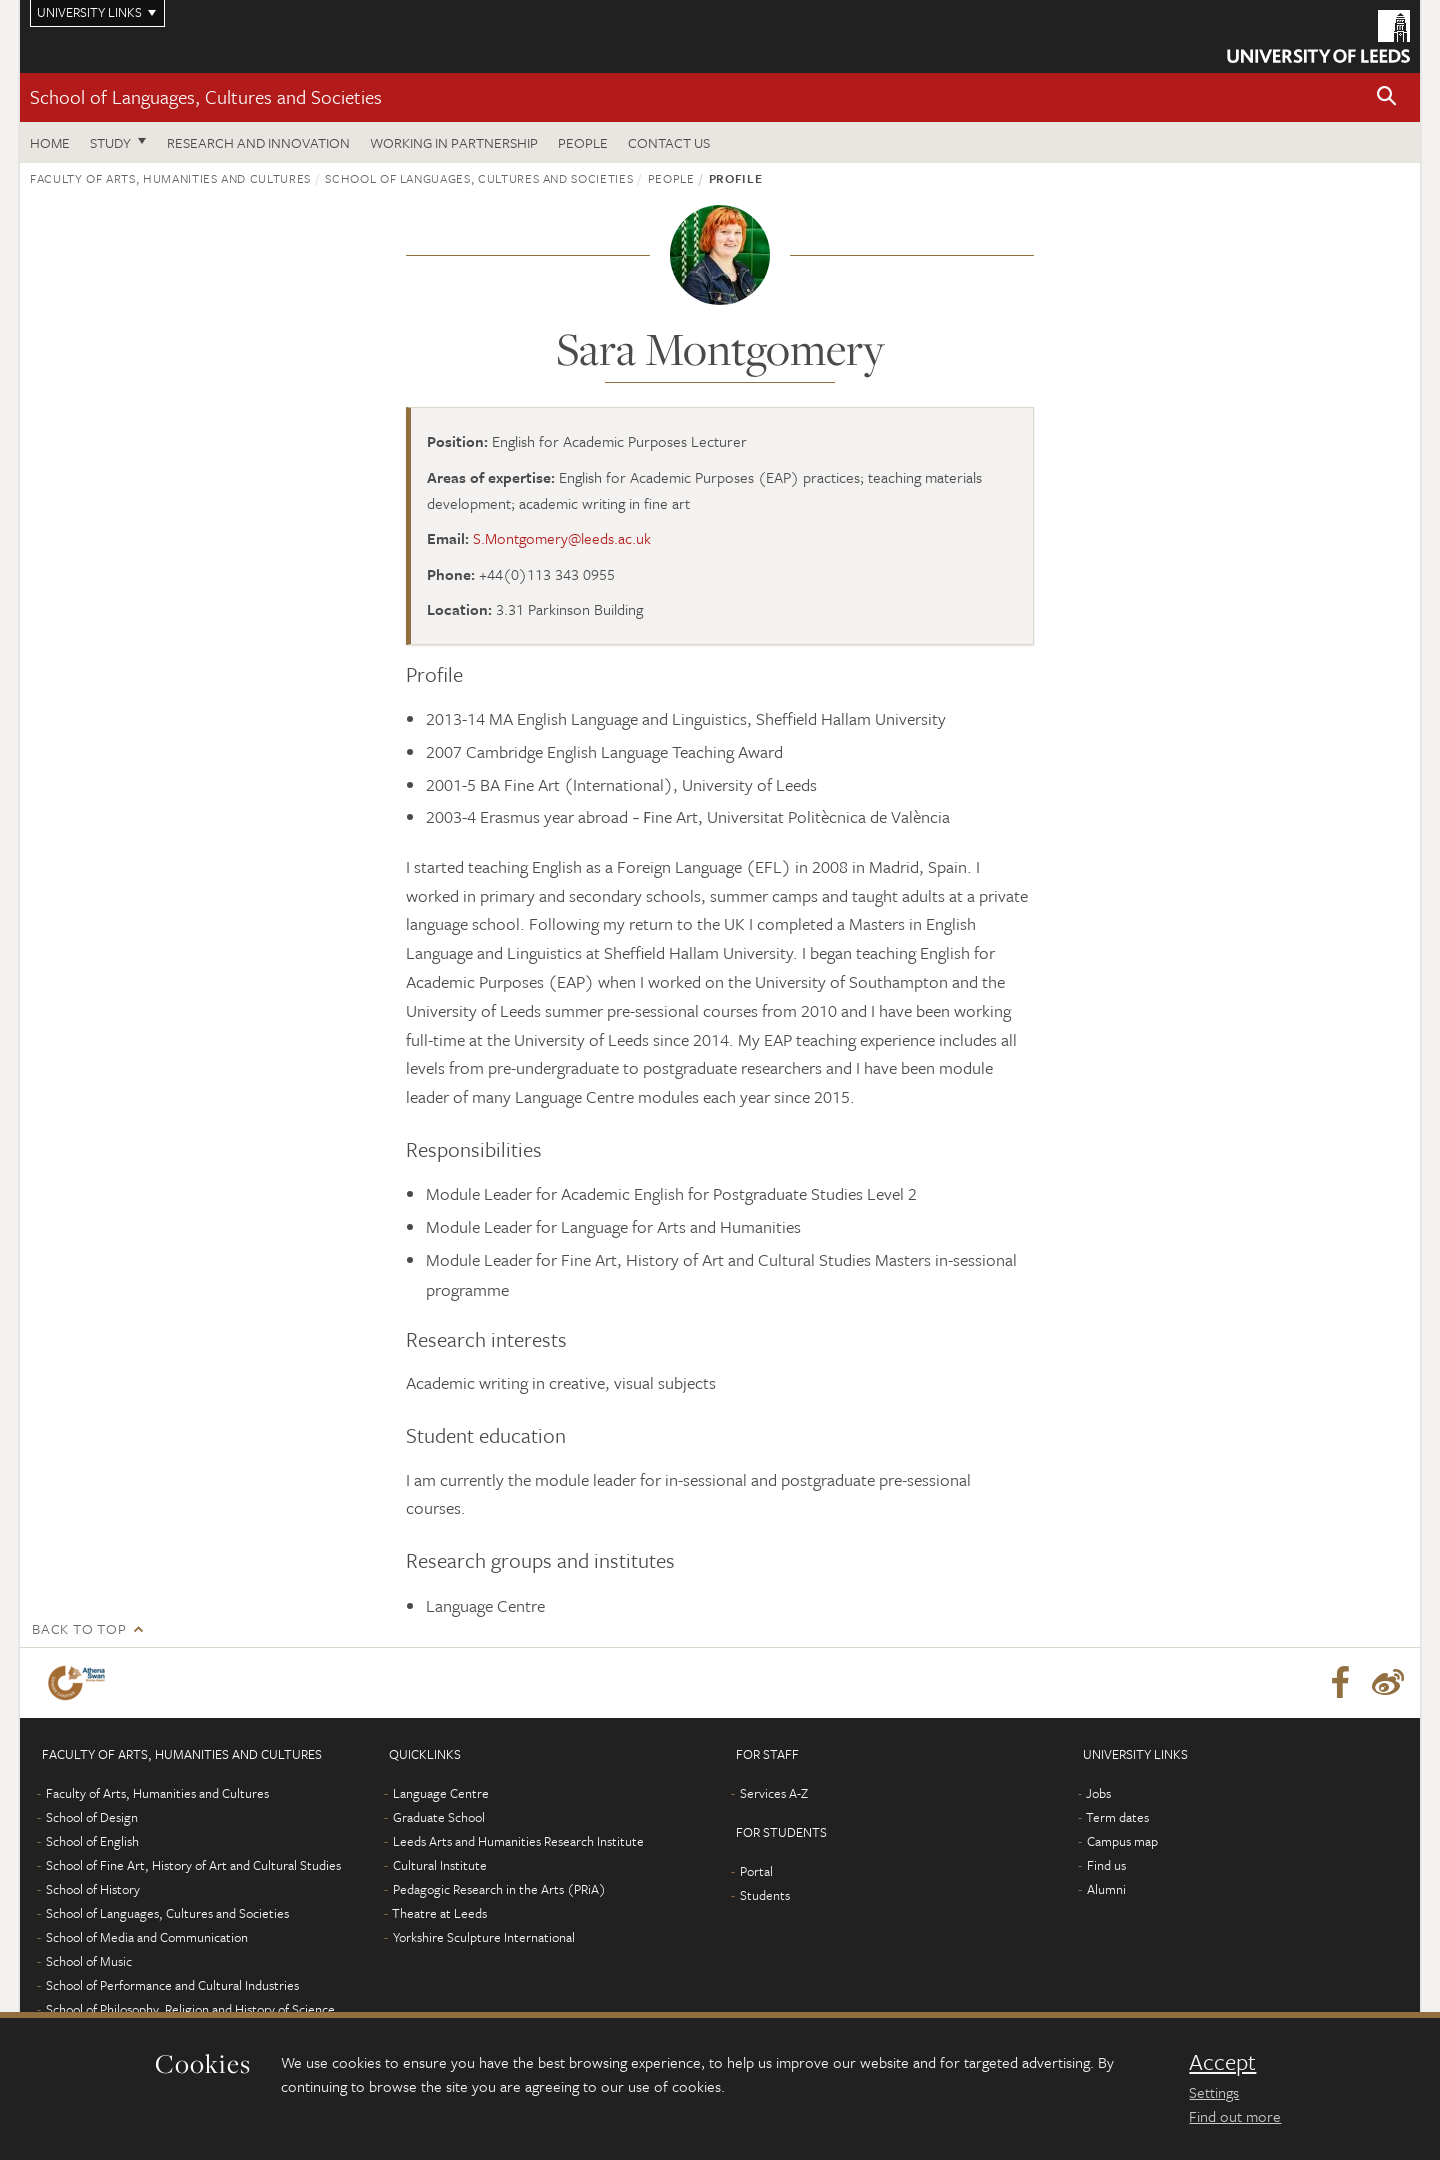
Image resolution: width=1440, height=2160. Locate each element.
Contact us (669, 142)
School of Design (92, 1817)
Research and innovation (258, 142)
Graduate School (439, 1817)
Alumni (1106, 1889)
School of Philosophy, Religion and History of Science (190, 2009)
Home (50, 142)
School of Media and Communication (147, 1937)
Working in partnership (454, 142)
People (583, 142)
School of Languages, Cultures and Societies (206, 96)
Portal (756, 1871)
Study (110, 142)
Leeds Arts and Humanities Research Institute (518, 1841)
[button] (1387, 97)
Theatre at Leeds (439, 1913)
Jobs (1098, 1793)
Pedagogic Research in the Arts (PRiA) (499, 1889)
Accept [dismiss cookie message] (1222, 2062)
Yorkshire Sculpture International (484, 1937)
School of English (92, 1841)
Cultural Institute (440, 1865)
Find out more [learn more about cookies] (1235, 2116)
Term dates (1117, 1817)
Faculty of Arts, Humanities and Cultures (170, 178)
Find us (1106, 1865)
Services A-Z (774, 1793)
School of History (93, 1889)
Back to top (79, 1628)
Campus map (1122, 1841)
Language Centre (441, 1793)
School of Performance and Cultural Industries (172, 1985)
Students (765, 1895)
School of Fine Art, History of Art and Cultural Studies (193, 1865)
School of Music (89, 1961)
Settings (1214, 2092)
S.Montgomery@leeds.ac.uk (562, 538)
